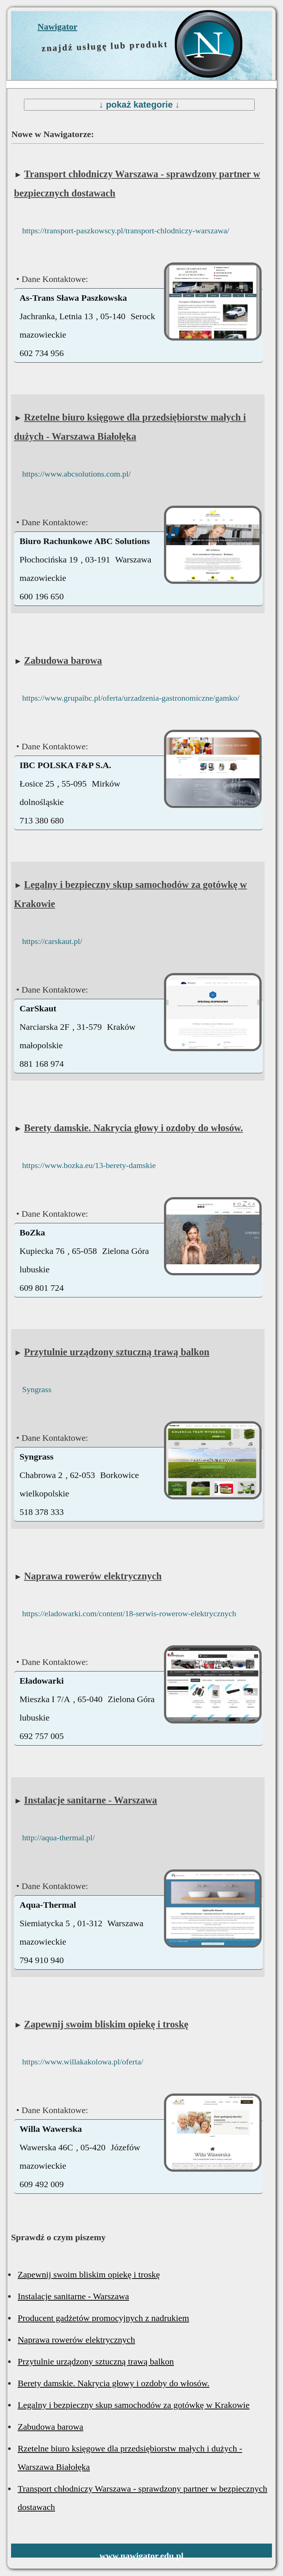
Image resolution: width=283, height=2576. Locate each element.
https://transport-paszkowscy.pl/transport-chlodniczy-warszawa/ (125, 230)
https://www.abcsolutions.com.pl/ (76, 473)
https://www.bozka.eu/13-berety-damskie (89, 1165)
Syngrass (36, 1389)
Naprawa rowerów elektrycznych (92, 1576)
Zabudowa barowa (63, 660)
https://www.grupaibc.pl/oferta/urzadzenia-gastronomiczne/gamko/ (131, 698)
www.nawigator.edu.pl (141, 2556)
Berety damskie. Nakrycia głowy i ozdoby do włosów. (133, 1127)
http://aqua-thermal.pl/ (58, 1837)
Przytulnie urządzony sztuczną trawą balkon (116, 1351)
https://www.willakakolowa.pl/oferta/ (82, 2061)
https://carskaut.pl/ (52, 941)
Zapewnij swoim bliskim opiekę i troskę (106, 2024)
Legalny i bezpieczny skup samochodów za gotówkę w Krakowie (133, 2405)
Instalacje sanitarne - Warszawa (90, 1800)
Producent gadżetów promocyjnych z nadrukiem (103, 2318)
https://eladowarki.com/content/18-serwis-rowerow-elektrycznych (129, 1613)
